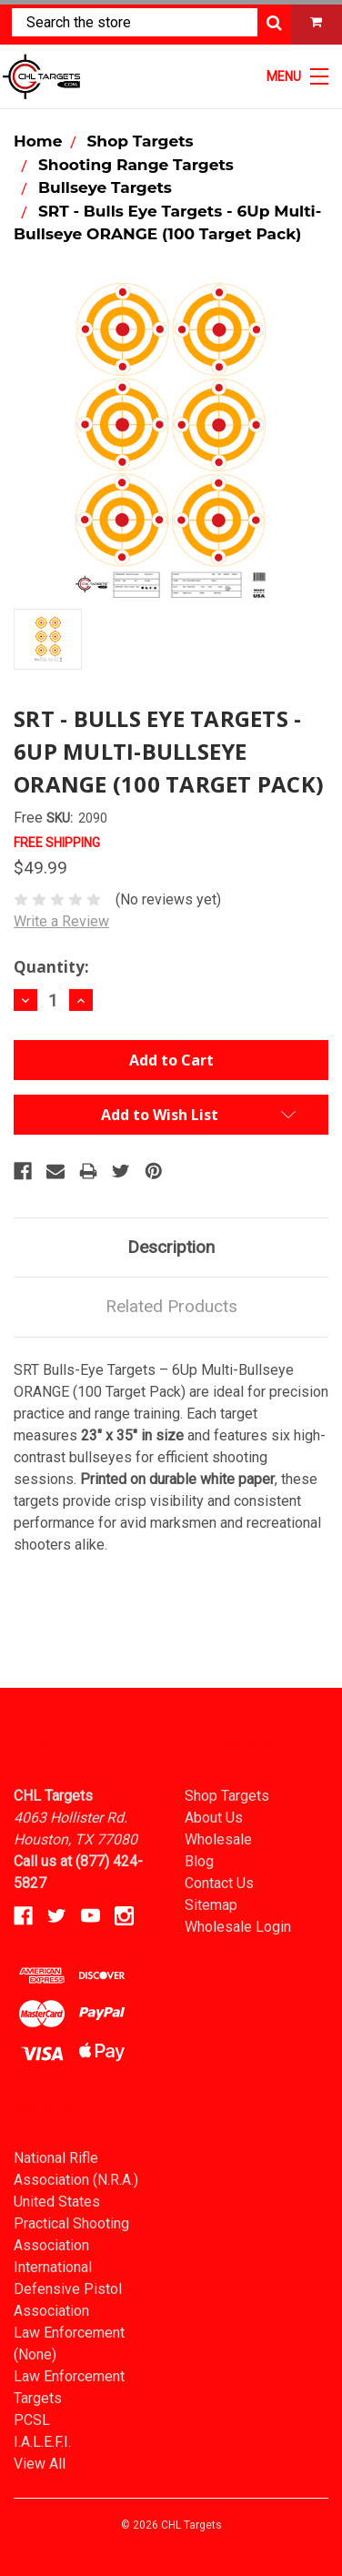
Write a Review (61, 921)
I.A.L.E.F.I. (42, 2441)
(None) (35, 2354)
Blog (199, 1861)
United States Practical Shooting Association (71, 2223)
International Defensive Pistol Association (68, 2288)
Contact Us (219, 1883)
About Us (214, 1817)
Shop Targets (227, 1795)
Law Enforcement (69, 2332)
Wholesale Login (238, 1926)
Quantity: (51, 966)
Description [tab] (171, 1247)
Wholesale (218, 1839)
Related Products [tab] (171, 1306)
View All (39, 2463)
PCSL (32, 2420)
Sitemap (211, 1905)
